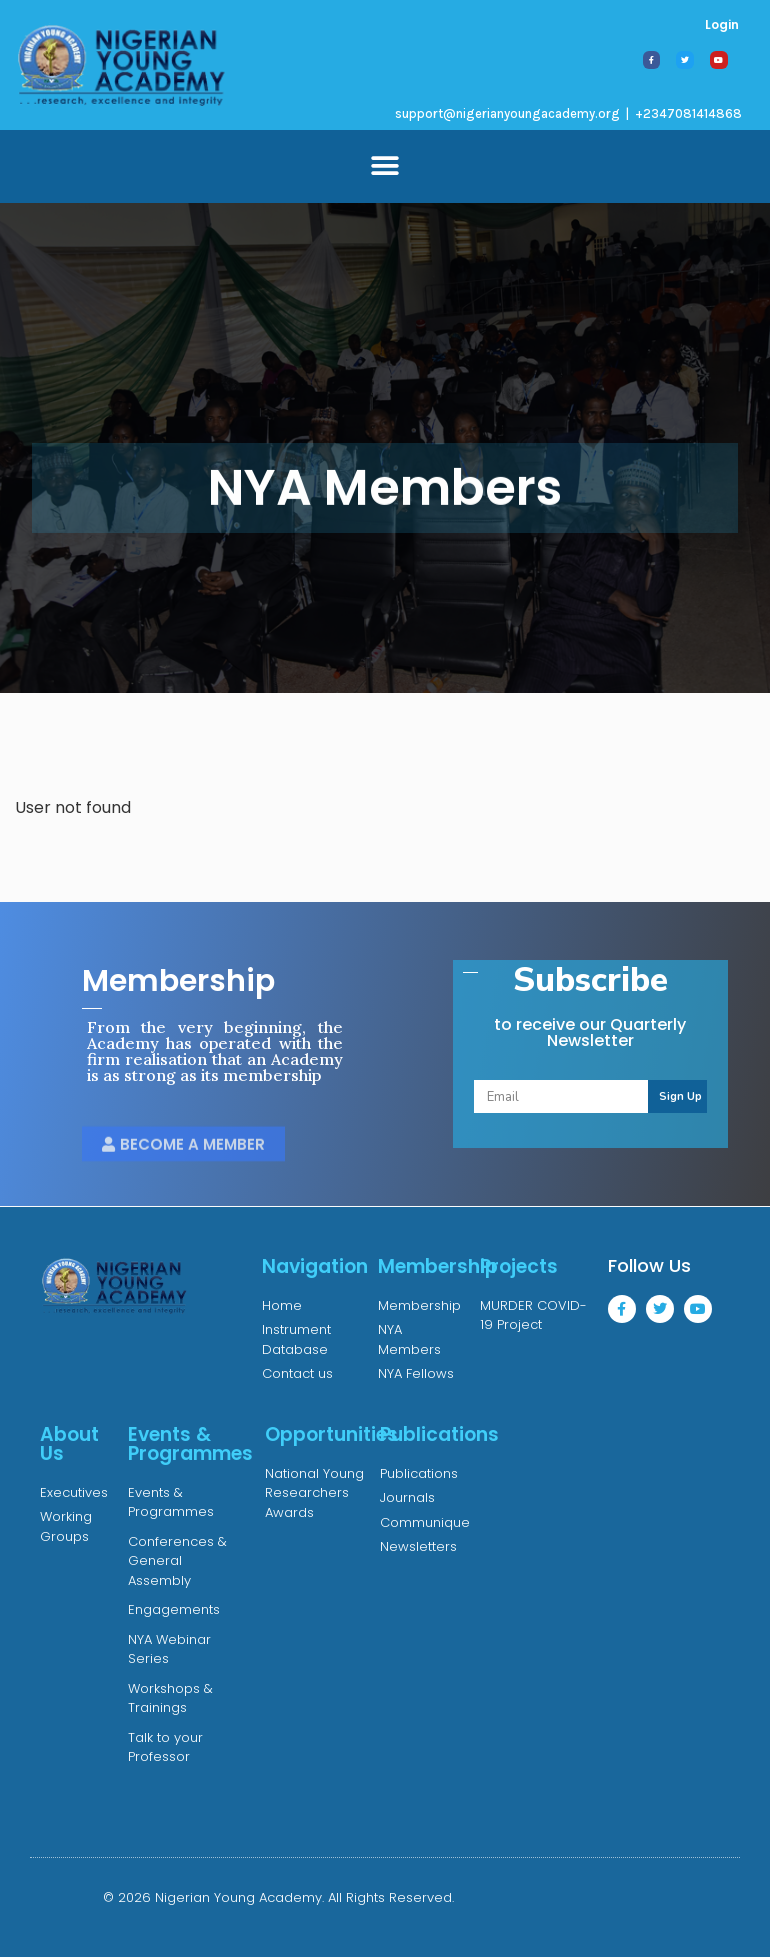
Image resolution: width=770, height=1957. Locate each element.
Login (722, 24)
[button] (385, 166)
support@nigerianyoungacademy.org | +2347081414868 (568, 113)
